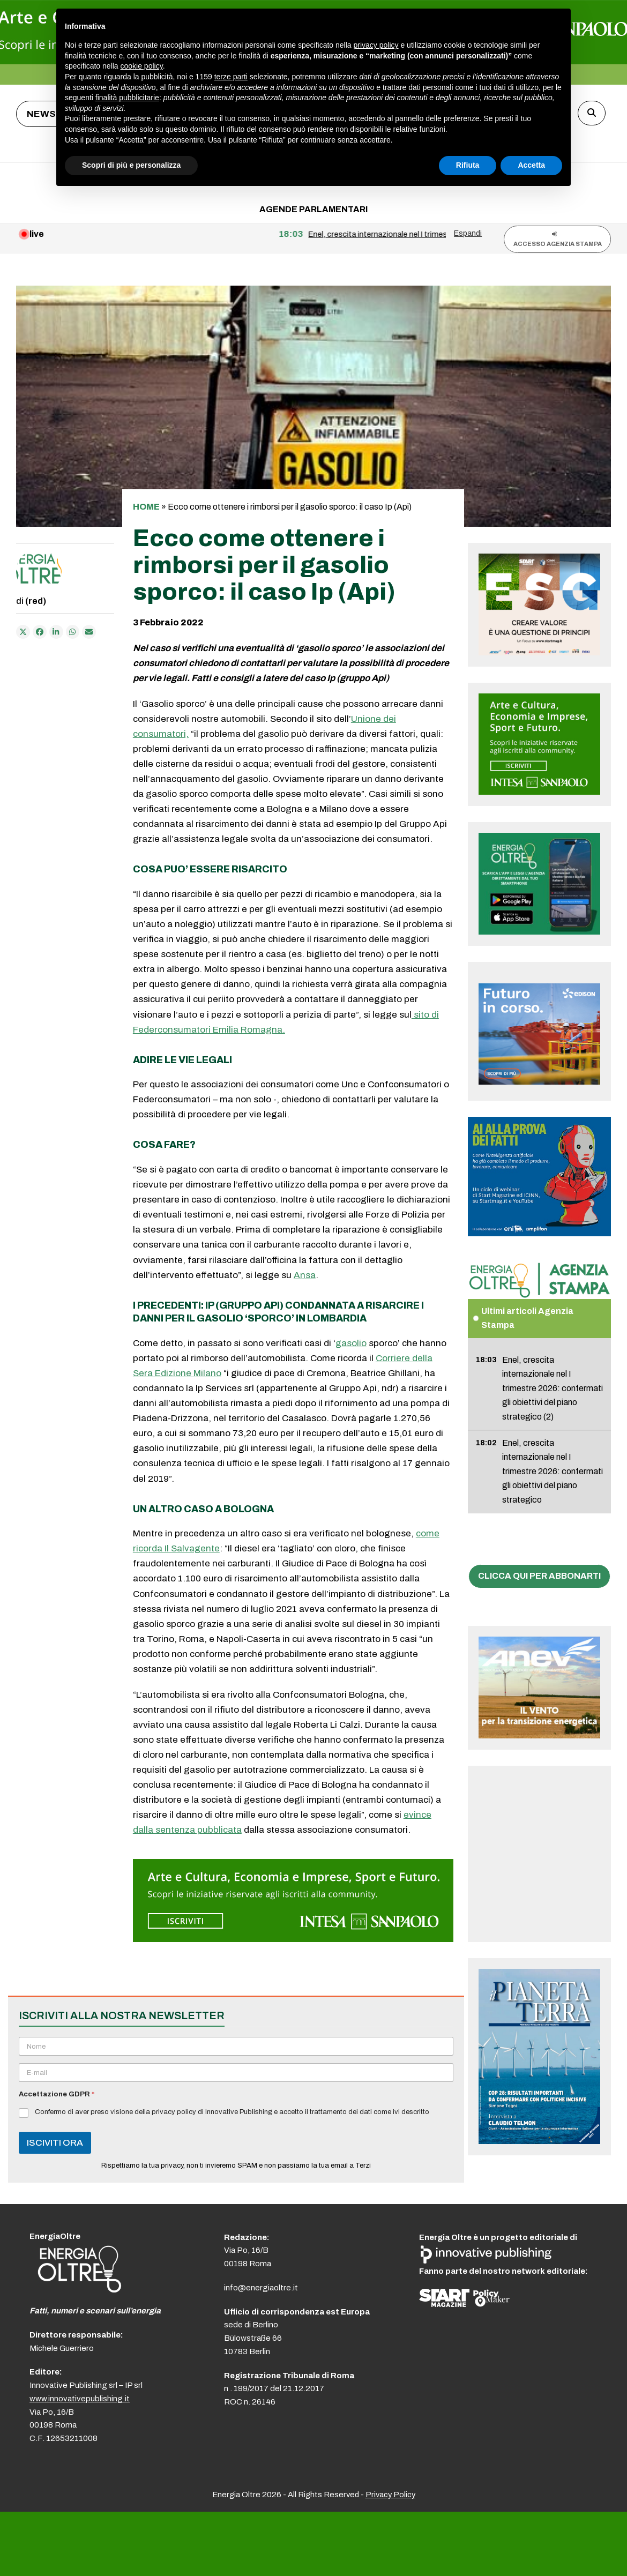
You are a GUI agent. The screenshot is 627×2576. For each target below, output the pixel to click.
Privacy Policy (390, 2494)
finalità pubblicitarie (127, 97)
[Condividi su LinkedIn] (56, 632)
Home (146, 506)
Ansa (305, 1275)
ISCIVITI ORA (55, 2143)
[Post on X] (23, 632)
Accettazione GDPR (56, 2094)
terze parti (231, 76)
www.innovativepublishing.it (79, 2398)
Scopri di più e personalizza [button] (131, 165)
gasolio (351, 1343)
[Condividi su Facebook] (40, 632)
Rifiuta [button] (468, 165)
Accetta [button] (531, 165)
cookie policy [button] (142, 66)
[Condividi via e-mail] (89, 632)
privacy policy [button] (376, 45)
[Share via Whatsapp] (73, 632)
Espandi (468, 233)
